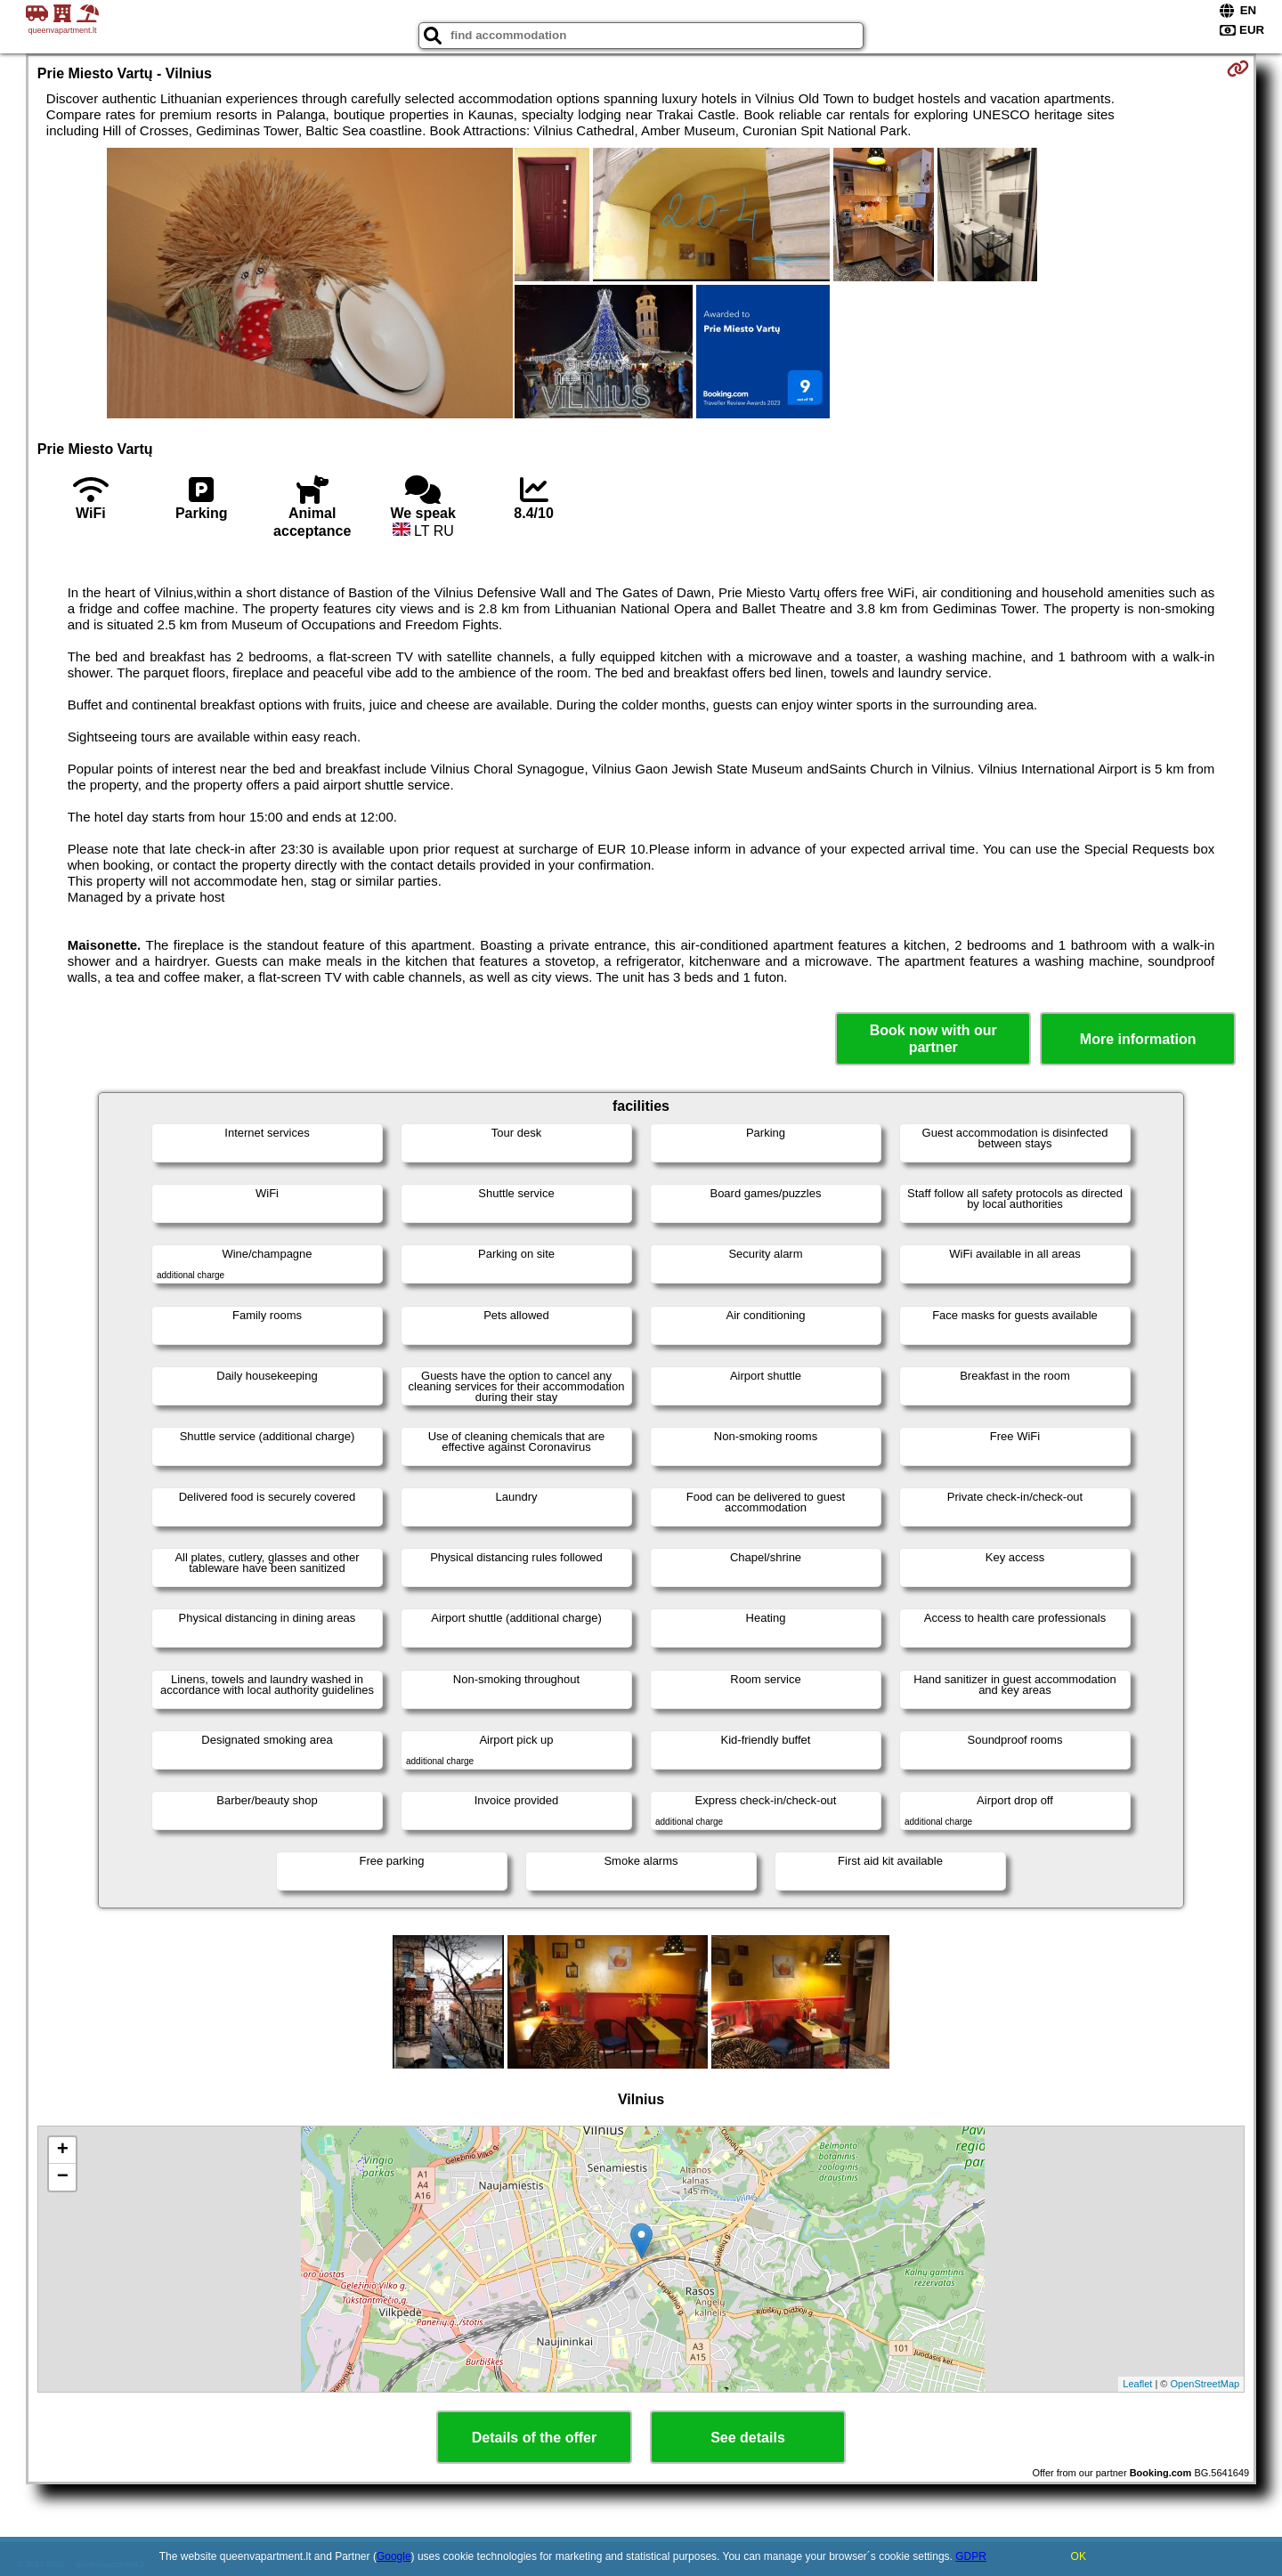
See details (747, 2437)
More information (1138, 1039)
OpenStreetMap (1205, 2383)
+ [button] (63, 2150)
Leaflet (1137, 2383)
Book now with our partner (933, 1039)
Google (394, 2556)
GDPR (970, 2556)
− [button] (63, 2177)
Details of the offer (534, 2437)
